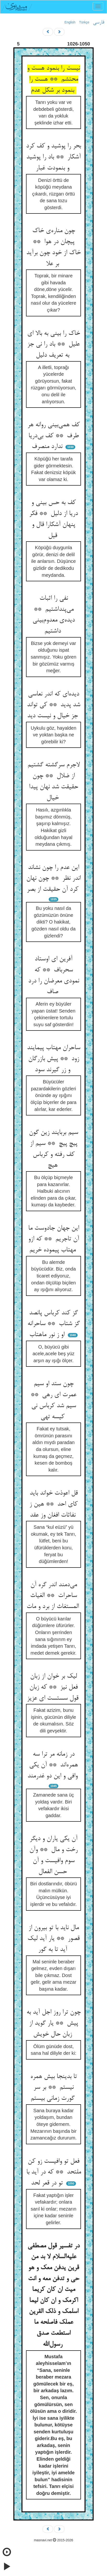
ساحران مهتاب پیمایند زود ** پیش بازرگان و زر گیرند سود (53, 1059)
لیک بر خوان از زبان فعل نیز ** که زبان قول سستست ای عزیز (53, 1687)
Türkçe (84, 22)
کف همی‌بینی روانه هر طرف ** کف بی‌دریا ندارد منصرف (53, 436)
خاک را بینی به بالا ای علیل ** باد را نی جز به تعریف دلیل (53, 344)
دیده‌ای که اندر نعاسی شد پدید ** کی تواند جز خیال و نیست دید (53, 705)
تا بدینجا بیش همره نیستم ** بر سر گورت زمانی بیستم (53, 2087)
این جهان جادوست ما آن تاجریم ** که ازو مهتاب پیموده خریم (53, 1239)
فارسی (98, 22)
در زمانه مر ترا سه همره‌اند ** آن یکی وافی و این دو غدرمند (53, 1765)
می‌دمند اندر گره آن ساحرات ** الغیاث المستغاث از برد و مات (54, 1596)
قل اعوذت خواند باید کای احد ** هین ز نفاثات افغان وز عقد (53, 1504)
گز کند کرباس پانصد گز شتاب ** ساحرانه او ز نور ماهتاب (53, 1324)
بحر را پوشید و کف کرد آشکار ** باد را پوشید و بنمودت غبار (53, 157)
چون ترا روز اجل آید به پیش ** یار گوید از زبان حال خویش (54, 2023)
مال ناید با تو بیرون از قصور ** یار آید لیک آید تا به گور (53, 1939)
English (69, 22)
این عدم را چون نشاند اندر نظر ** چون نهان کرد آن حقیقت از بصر (53, 878)
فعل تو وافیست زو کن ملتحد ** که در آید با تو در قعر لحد (53, 2172)
